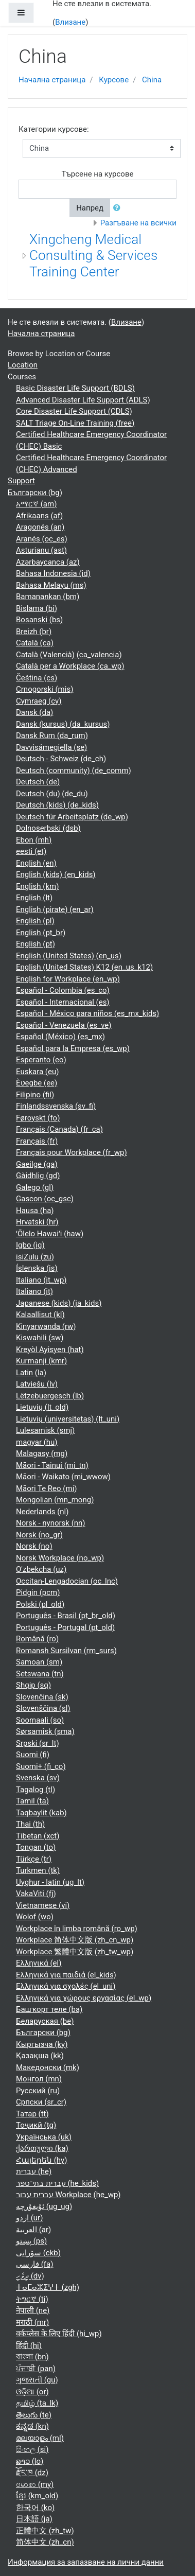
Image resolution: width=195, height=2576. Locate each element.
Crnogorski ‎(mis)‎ (44, 689)
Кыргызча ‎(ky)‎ (41, 2044)
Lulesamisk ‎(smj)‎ (45, 1430)
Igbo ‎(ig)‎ (30, 1245)
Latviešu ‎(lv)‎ (37, 1384)
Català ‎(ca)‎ (35, 642)
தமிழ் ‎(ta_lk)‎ (37, 2403)
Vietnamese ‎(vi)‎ (42, 1905)
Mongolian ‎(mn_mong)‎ (55, 1499)
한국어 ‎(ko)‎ (35, 2507)
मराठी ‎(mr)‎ (32, 2322)
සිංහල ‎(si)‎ (32, 2449)
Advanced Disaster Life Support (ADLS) (83, 400)
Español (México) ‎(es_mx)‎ (60, 1036)
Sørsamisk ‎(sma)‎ (45, 1731)
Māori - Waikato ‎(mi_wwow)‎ (63, 1476)
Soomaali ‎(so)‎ (40, 1720)
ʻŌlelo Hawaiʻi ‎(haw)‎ (49, 1233)
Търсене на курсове (98, 174)
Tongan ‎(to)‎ (36, 1847)
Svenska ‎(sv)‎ (38, 1777)
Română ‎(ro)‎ (37, 1638)
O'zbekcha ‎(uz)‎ (41, 1569)
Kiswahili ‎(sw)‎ (40, 1337)
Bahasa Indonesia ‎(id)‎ (53, 573)
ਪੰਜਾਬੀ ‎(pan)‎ (36, 2368)
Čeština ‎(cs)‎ (36, 677)
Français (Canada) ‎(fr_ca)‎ (59, 1129)
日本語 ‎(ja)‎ (34, 2519)
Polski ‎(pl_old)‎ (40, 1604)
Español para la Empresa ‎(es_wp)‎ (73, 1048)
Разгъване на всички (138, 222)
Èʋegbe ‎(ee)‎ (36, 1083)
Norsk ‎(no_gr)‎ (39, 1534)
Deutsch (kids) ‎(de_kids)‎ (57, 805)
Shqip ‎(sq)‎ (33, 1685)
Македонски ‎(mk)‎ (47, 2067)
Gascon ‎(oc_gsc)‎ (45, 1198)
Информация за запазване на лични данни (86, 2562)
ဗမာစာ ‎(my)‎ (35, 2484)
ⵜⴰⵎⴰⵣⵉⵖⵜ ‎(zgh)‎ (47, 2287)
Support (21, 480)
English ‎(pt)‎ (35, 944)
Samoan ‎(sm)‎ (39, 1662)
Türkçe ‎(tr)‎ (33, 1859)
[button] (119, 208)
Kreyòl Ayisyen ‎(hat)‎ (50, 1349)
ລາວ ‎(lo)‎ (29, 2461)
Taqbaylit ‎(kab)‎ (41, 1812)
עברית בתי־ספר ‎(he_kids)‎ (57, 2183)
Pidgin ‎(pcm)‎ (38, 1592)
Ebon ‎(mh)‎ (33, 840)
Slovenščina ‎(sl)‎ (43, 1708)
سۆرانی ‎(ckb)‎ (38, 2252)
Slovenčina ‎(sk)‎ (42, 1697)
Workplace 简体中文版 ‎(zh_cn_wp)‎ (74, 1939)
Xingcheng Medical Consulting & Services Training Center (93, 255)
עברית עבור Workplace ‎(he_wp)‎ (68, 2194)
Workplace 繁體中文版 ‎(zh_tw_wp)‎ (74, 1951)
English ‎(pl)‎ (35, 920)
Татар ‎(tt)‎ (32, 2113)
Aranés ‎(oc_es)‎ (41, 539)
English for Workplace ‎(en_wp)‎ (68, 979)
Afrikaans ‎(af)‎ (39, 515)
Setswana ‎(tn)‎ (40, 1673)
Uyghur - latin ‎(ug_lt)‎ (50, 1882)
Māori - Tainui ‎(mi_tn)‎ (52, 1465)
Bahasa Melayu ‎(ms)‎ (51, 585)
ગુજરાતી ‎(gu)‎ (37, 2380)
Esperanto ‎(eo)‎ (41, 1059)
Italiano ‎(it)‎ (34, 1291)
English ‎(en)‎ (36, 863)
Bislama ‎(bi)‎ (36, 608)
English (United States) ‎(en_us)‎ (68, 955)
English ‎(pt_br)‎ (40, 932)
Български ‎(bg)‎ (35, 492)
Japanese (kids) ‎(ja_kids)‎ (59, 1303)
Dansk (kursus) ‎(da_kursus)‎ (63, 724)
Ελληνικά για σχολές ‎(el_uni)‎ (65, 1986)
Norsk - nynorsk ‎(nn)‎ (50, 1523)
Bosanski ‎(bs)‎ (39, 619)
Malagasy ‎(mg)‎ (41, 1453)
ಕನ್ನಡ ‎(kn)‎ (32, 2426)
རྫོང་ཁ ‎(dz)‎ (32, 2472)
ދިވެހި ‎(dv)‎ (30, 2276)
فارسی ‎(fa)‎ (34, 2264)
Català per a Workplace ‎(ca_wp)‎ (70, 666)
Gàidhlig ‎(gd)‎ (38, 1175)
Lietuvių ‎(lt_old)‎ (42, 1407)
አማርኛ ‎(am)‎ (36, 504)
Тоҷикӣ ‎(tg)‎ (36, 2125)
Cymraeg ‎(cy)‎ (38, 701)
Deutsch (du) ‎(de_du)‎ (52, 793)
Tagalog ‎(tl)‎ (35, 1789)
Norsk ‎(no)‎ (34, 1546)
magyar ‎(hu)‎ (37, 1442)
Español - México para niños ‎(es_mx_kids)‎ (87, 1013)
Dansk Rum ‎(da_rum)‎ (52, 735)
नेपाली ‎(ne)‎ (32, 2310)
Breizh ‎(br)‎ (33, 631)
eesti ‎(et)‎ (31, 851)
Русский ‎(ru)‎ (38, 2090)
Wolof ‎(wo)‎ (35, 1916)
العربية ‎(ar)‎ (33, 2229)
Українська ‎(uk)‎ (44, 2137)
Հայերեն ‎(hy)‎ (41, 2160)
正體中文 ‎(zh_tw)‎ (45, 2530)
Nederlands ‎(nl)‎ (42, 1511)
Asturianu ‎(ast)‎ (41, 550)
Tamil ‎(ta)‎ (32, 1801)
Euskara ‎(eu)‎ (37, 1071)
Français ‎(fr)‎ (37, 1141)
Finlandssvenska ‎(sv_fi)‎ (56, 1106)
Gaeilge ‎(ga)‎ (37, 1164)
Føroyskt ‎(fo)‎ (38, 1118)
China (152, 79)
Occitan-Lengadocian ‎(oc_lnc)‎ (67, 1581)
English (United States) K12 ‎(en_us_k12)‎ (84, 967)
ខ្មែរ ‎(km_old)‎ (37, 2495)
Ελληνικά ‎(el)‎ (38, 1963)
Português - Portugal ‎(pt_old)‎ (65, 1627)
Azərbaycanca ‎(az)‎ (48, 562)
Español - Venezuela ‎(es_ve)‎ (63, 1025)
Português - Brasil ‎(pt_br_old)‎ (65, 1615)
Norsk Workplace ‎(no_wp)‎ (60, 1558)
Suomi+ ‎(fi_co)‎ (41, 1766)
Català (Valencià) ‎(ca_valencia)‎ (69, 654)
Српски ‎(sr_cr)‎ (41, 2102)
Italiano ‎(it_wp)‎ (41, 1280)
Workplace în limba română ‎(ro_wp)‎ (76, 1928)
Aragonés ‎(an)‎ (40, 527)
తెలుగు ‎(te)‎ (33, 2415)
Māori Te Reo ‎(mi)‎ (46, 1488)
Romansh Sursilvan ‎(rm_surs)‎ (66, 1650)
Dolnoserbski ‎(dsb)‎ (48, 828)
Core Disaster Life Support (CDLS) (74, 411)
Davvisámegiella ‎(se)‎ (51, 747)
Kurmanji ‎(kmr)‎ (41, 1360)
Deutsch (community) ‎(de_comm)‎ (73, 770)
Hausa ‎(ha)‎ (35, 1210)
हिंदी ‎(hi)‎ (29, 2345)
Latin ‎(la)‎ (31, 1372)
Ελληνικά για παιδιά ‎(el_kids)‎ (66, 1974)
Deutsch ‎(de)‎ (38, 781)
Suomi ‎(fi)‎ (32, 1754)
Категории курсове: (54, 129)
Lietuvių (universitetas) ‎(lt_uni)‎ (67, 1419)
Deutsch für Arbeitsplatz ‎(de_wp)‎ (72, 816)
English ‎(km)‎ (37, 886)
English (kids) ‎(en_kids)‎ (56, 874)
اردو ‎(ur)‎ (29, 2217)
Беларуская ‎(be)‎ (45, 2021)
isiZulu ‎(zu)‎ (35, 1256)
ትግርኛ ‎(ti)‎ (32, 2299)
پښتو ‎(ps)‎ (31, 2241)
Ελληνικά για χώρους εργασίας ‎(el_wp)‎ (83, 1998)
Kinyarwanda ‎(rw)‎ (46, 1326)
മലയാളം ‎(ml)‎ (40, 2438)
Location (23, 365)
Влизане (70, 22)
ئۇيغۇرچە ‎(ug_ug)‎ (44, 2206)
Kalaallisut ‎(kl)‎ (40, 1314)
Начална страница (52, 79)
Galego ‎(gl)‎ (35, 1187)
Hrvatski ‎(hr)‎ (37, 1221)
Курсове (114, 79)
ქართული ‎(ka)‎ (42, 2148)
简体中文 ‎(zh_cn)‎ (45, 2542)
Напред (89, 208)
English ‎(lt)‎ (34, 897)
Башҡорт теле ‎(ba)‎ (49, 2009)
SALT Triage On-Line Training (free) (75, 423)
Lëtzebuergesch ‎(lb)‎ (50, 1395)
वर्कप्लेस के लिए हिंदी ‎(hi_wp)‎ (59, 2333)
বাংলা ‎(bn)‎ (32, 2356)
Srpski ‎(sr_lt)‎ (37, 1743)
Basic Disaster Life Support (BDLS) (75, 388)
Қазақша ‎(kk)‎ (40, 2055)
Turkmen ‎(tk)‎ (38, 1870)
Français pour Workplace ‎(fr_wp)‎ (71, 1152)
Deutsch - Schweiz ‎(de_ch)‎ (61, 758)
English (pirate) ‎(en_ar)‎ (55, 909)
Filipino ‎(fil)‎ (35, 1094)
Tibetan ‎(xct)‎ (37, 1836)
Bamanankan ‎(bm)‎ (47, 596)
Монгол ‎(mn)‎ (39, 2078)
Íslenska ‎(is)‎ (37, 1268)
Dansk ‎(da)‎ (34, 712)
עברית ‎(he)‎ (33, 2171)
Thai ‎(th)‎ (30, 1824)
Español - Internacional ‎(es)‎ (63, 1002)
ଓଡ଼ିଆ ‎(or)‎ (32, 2391)
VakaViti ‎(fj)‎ (36, 1893)
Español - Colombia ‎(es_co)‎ (63, 990)
